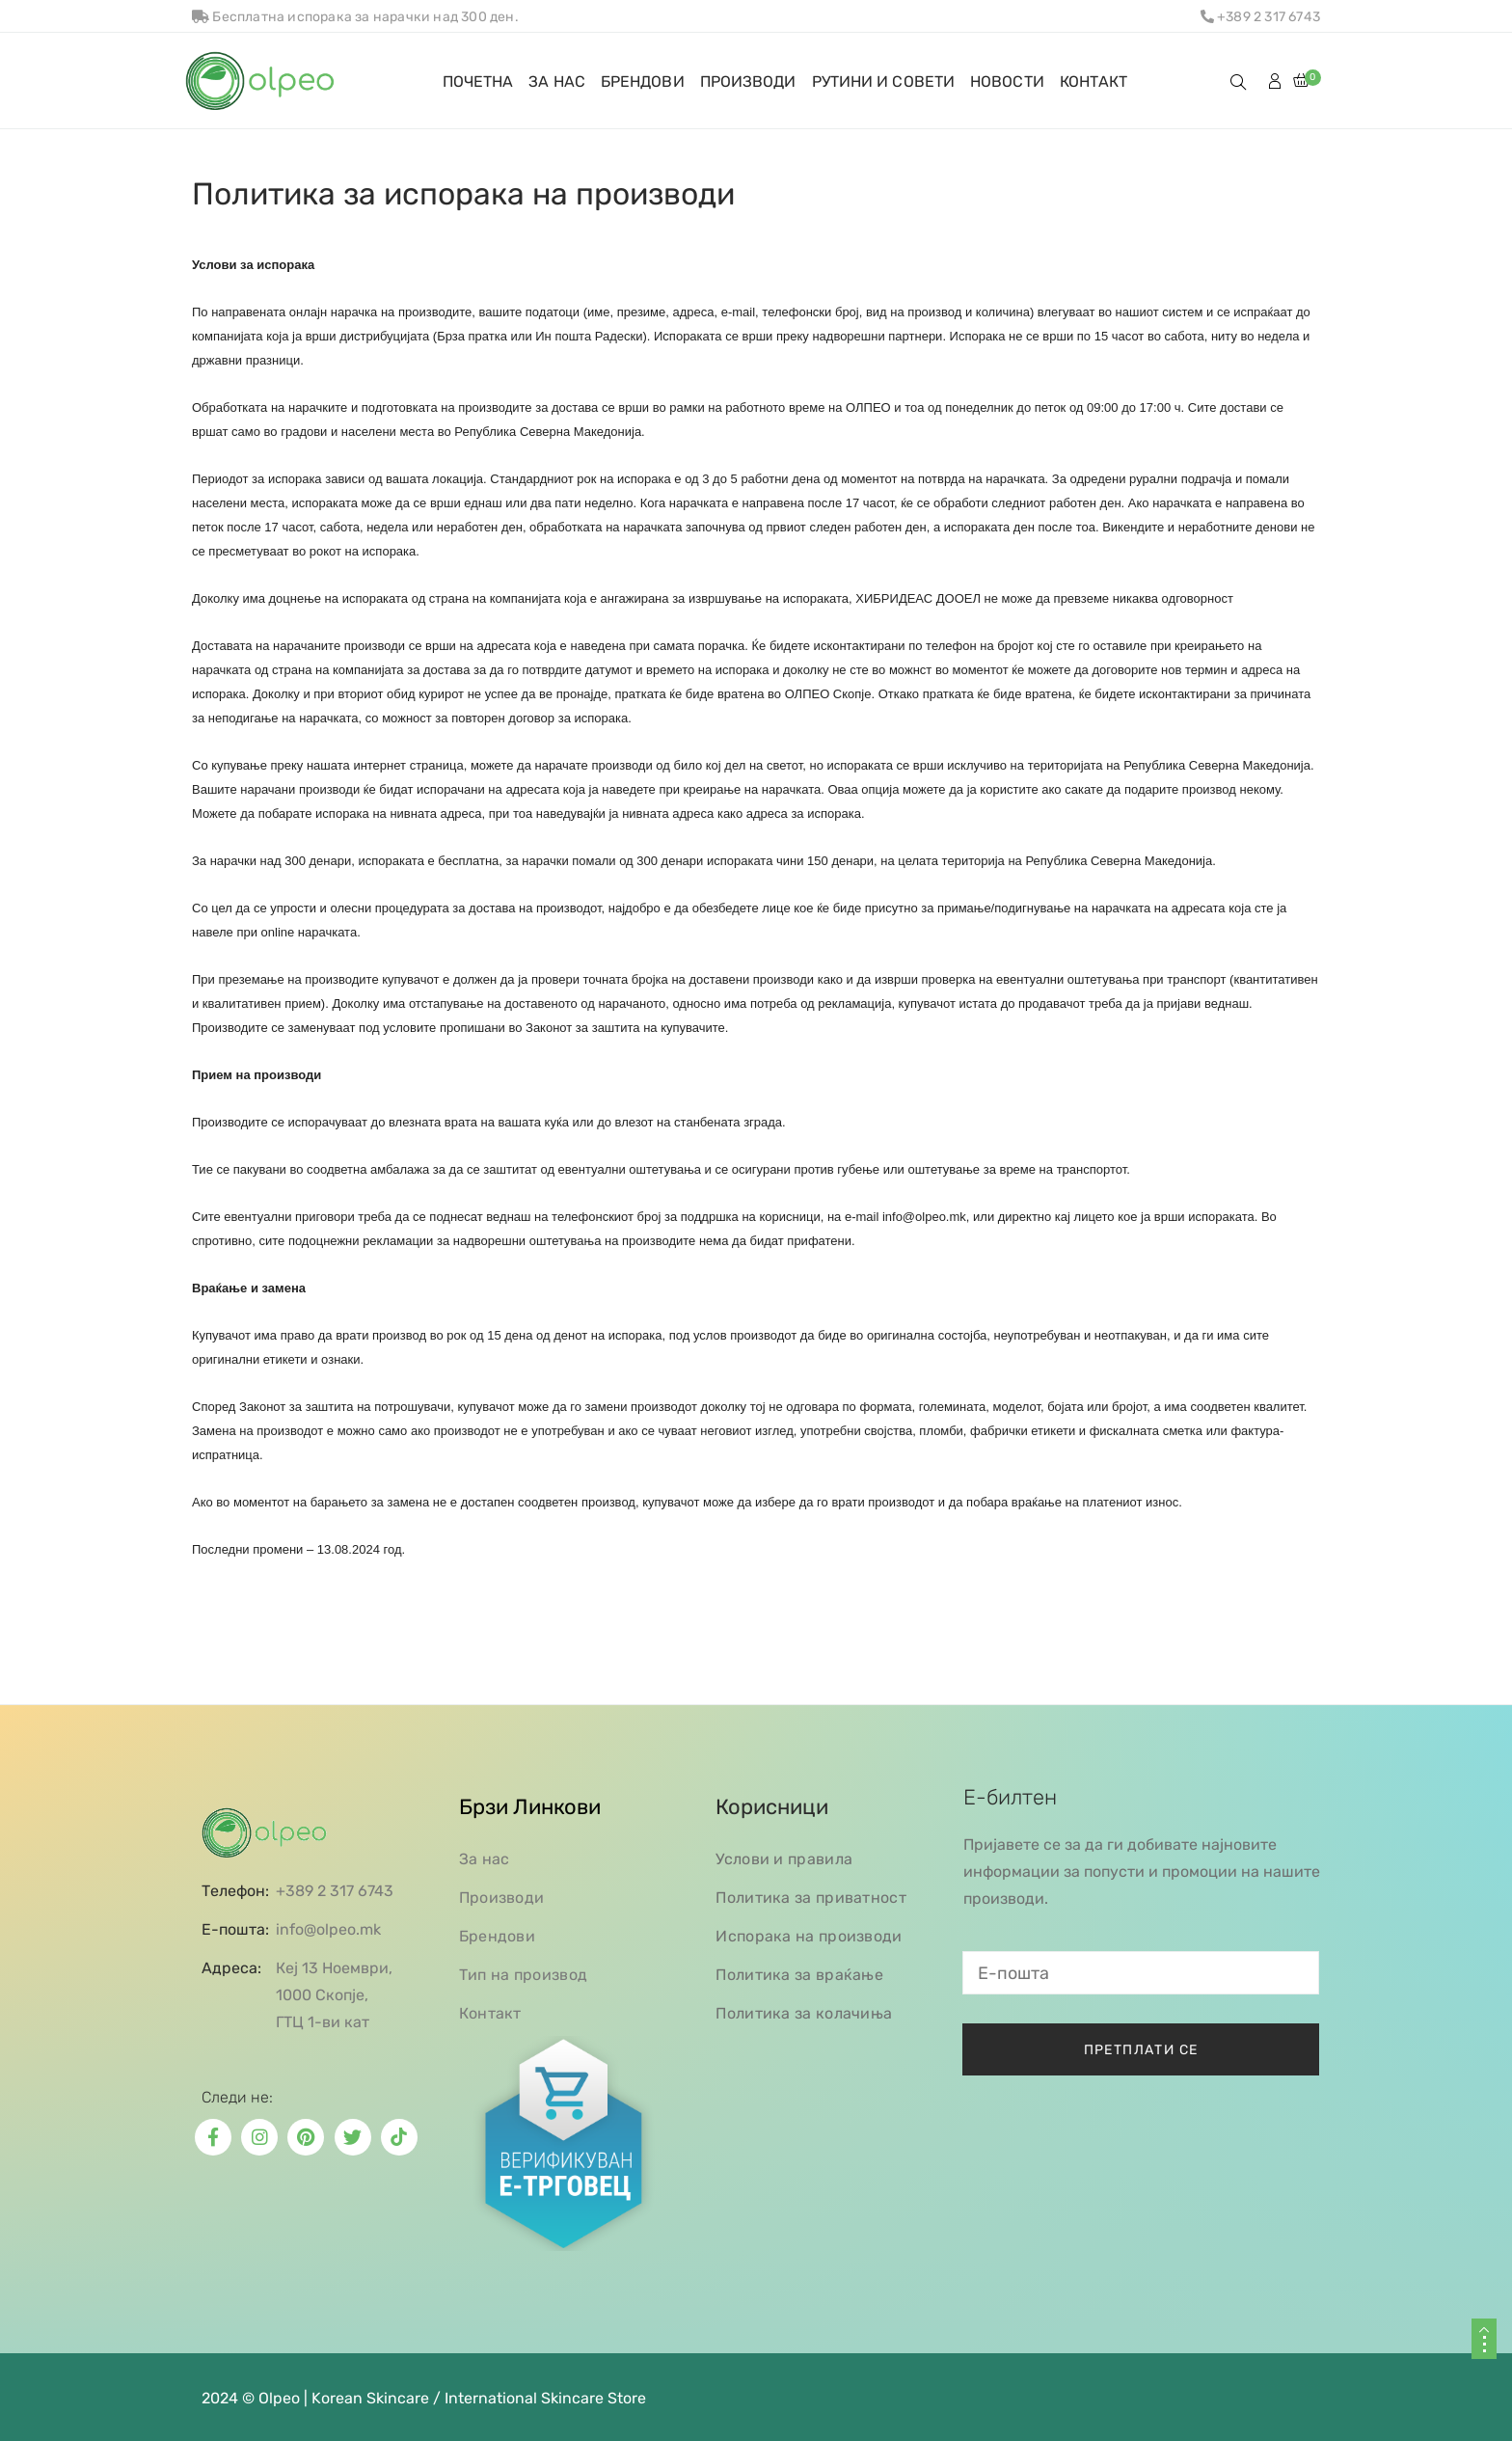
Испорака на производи (809, 1936)
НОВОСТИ (1007, 81)
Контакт (490, 2013)
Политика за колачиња (804, 2013)
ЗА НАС (556, 81)
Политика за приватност (811, 1897)
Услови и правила (784, 1859)
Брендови (497, 1936)
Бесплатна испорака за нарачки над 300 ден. (355, 17)
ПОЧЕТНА (478, 81)
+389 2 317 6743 (1260, 17)
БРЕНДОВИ (643, 81)
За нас (484, 1859)
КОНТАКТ (1094, 81)
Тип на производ (523, 1975)
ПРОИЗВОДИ (748, 81)
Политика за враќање (799, 1975)
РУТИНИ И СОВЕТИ (884, 81)
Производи (502, 1897)
